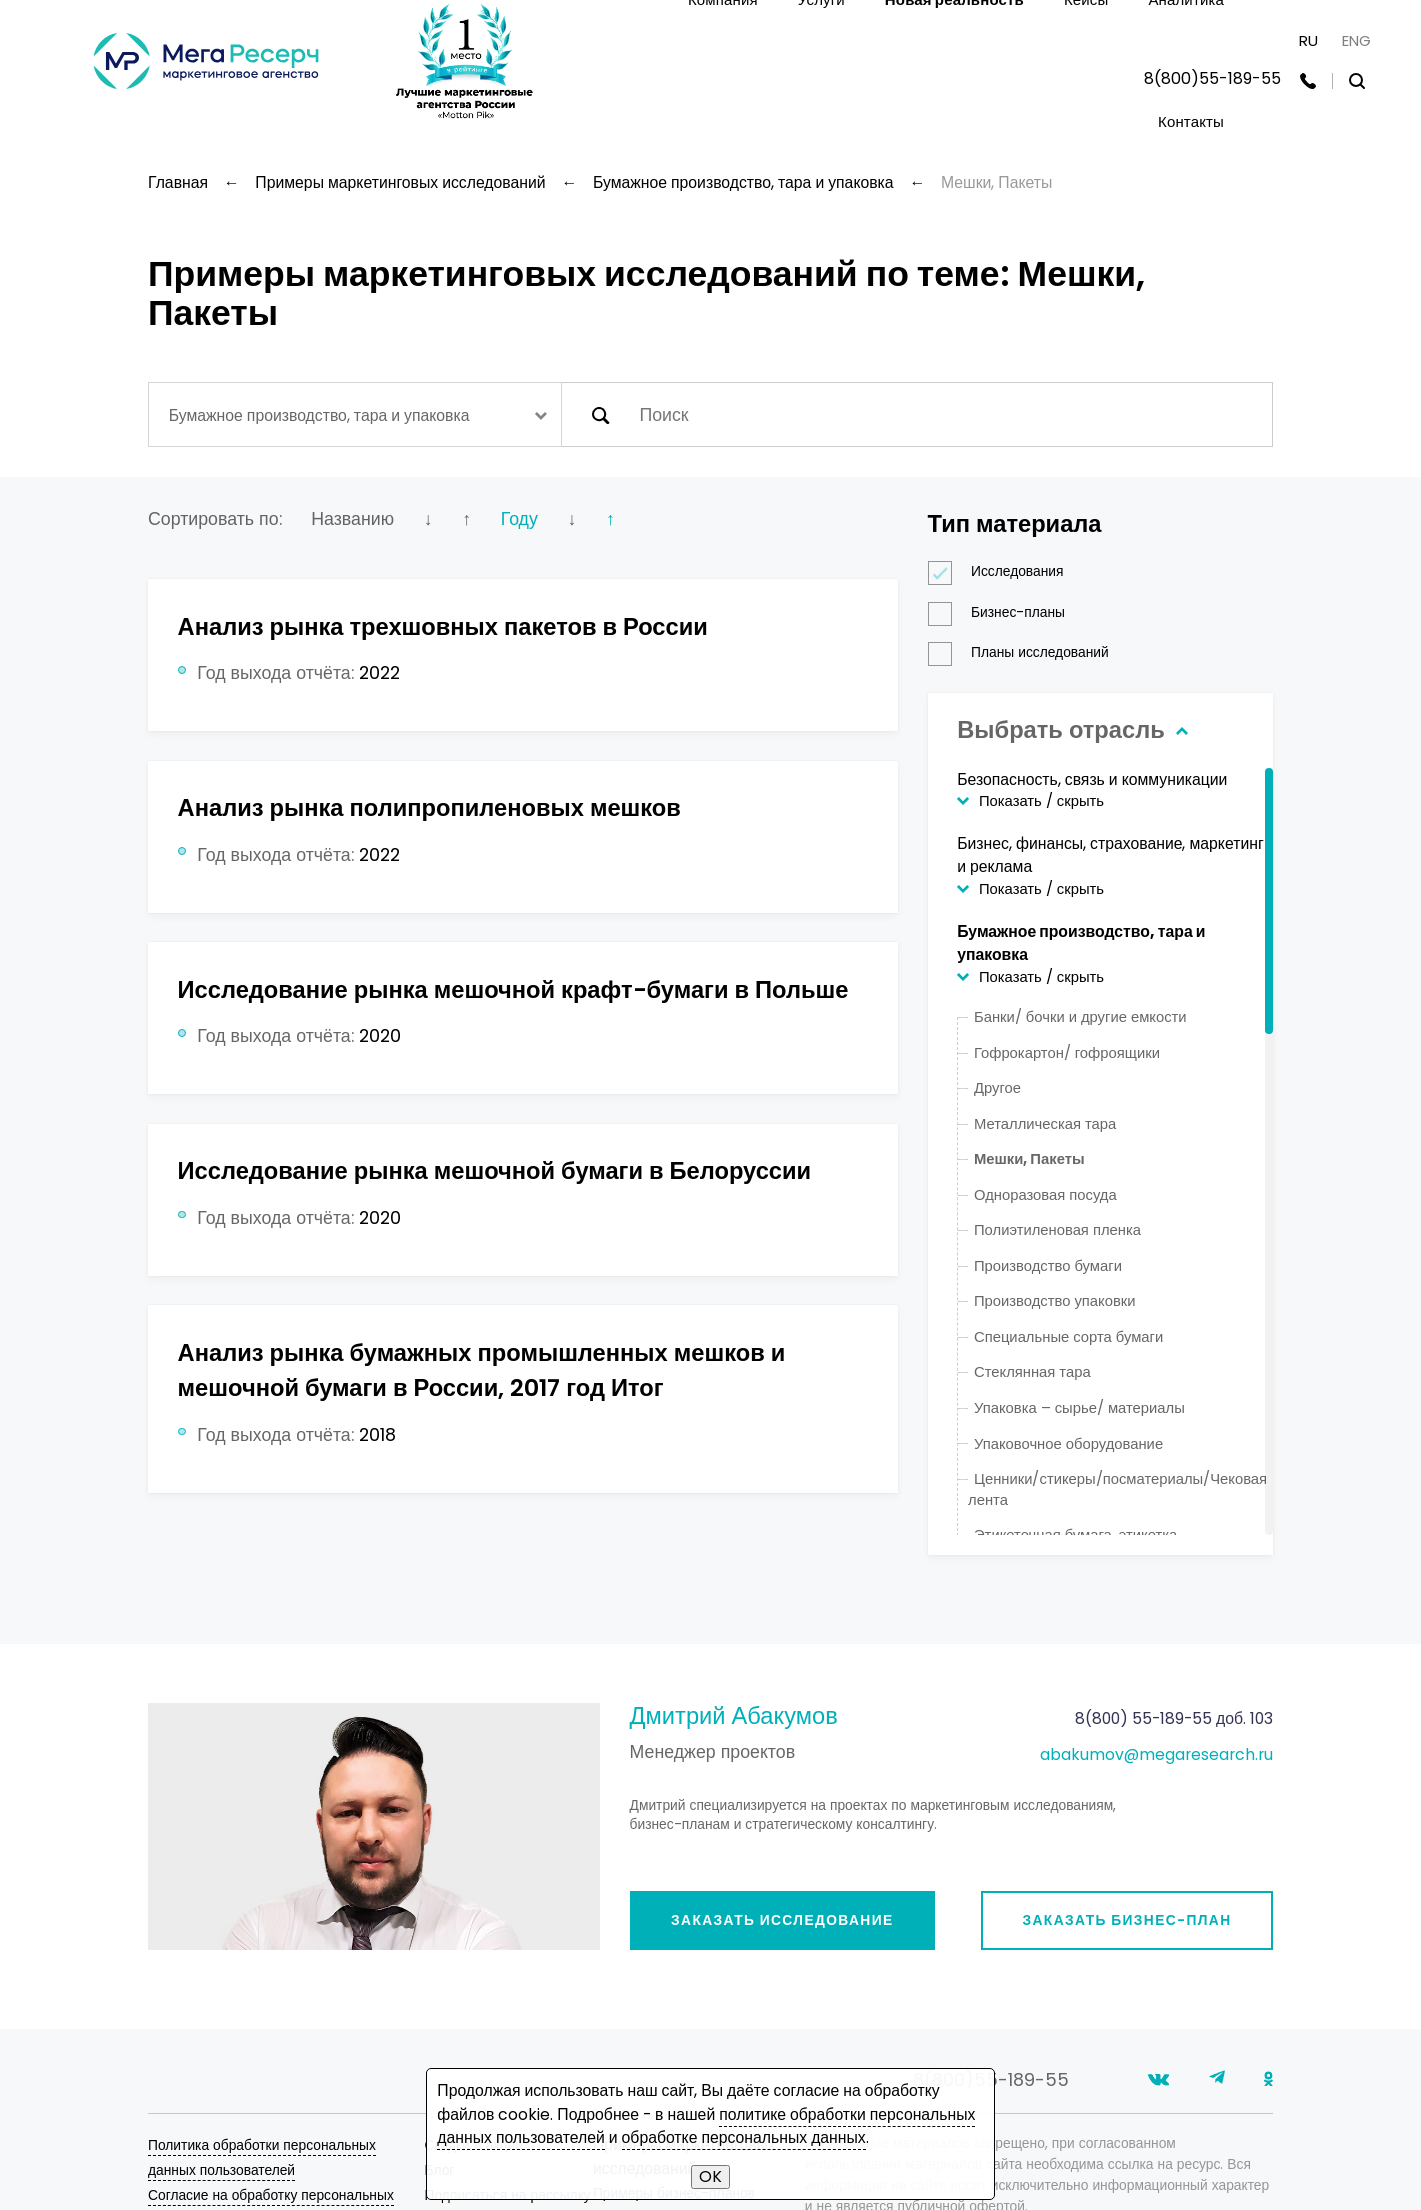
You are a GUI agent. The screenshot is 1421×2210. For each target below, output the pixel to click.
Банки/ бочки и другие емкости (1080, 1016)
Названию (352, 518)
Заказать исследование (782, 1920)
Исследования (1002, 571)
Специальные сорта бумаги (1068, 1336)
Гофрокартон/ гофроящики (1067, 1052)
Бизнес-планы (1003, 612)
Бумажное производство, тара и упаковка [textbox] (319, 415)
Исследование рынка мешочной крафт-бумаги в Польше (513, 989)
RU (1308, 40)
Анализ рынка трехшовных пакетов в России (443, 626)
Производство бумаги (1048, 1265)
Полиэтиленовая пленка (1057, 1229)
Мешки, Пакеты (1029, 1158)
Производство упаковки (1055, 1300)
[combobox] (355, 414)
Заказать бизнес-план (1126, 1920)
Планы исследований (1025, 652)
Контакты (1191, 121)
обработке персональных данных (744, 2137)
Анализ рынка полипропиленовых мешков (429, 807)
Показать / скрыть (1041, 801)
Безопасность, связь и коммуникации (1092, 779)
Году (519, 518)
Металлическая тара (1045, 1123)
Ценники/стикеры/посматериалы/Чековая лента (1117, 1489)
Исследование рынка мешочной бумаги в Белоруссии (494, 1170)
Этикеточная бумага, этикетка (1075, 1534)
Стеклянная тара (1032, 1371)
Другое (997, 1087)
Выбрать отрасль (1070, 729)
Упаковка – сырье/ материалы (1079, 1407)
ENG (1356, 40)
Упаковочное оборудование (1068, 1443)
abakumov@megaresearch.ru (1156, 1754)
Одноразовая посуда (1045, 1194)
